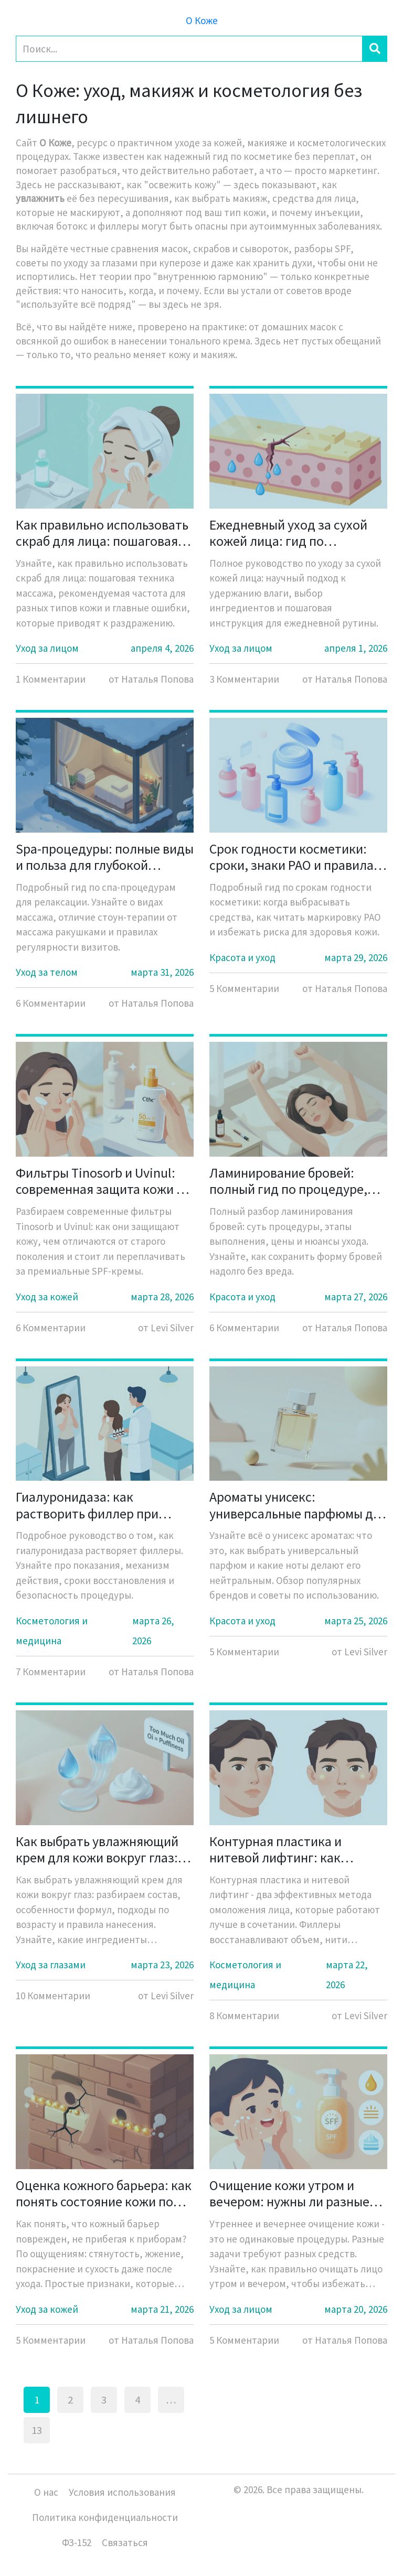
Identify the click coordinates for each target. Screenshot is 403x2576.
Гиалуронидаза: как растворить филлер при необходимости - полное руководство (89, 1505)
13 (36, 2430)
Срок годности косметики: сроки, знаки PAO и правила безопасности (291, 856)
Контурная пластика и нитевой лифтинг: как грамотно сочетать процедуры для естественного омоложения (292, 1849)
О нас (46, 2492)
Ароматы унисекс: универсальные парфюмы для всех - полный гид (298, 1505)
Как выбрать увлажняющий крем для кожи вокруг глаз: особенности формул (97, 1849)
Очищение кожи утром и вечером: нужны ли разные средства (289, 2193)
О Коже (202, 20)
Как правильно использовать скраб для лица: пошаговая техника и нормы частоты (102, 532)
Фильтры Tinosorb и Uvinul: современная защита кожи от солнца (103, 1181)
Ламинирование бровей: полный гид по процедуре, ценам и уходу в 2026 (288, 1181)
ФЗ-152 (76, 2542)
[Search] (189, 49)
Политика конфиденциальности (105, 2517)
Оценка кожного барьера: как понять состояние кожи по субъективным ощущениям (104, 2193)
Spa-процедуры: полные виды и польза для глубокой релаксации (105, 856)
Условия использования (122, 2492)
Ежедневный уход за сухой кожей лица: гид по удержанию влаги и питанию (294, 532)
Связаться (125, 2542)
